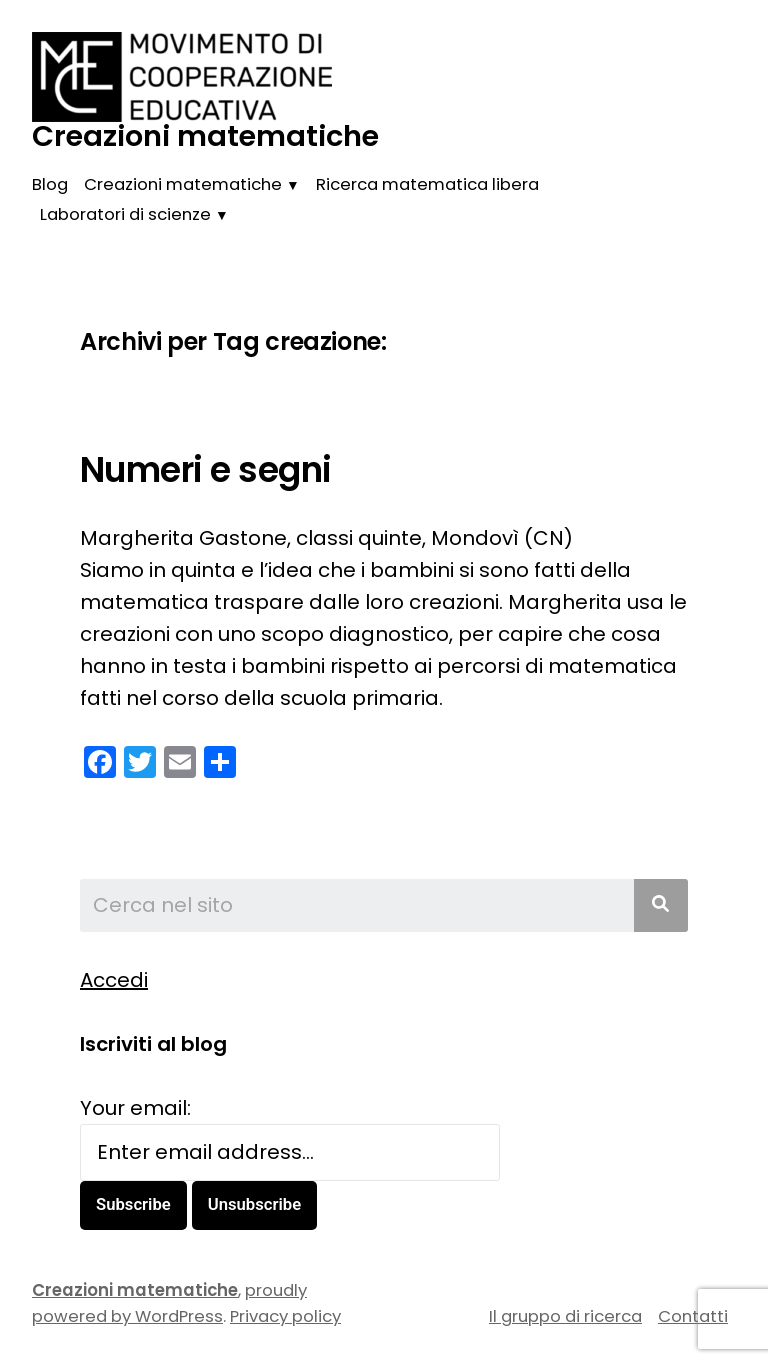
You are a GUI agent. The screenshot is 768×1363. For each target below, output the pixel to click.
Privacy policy (285, 1316)
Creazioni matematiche (205, 136)
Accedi (114, 980)
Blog (50, 184)
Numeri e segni (206, 470)
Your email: (135, 1108)
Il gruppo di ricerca (565, 1316)
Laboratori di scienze (125, 214)
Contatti (693, 1316)
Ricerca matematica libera (427, 184)
